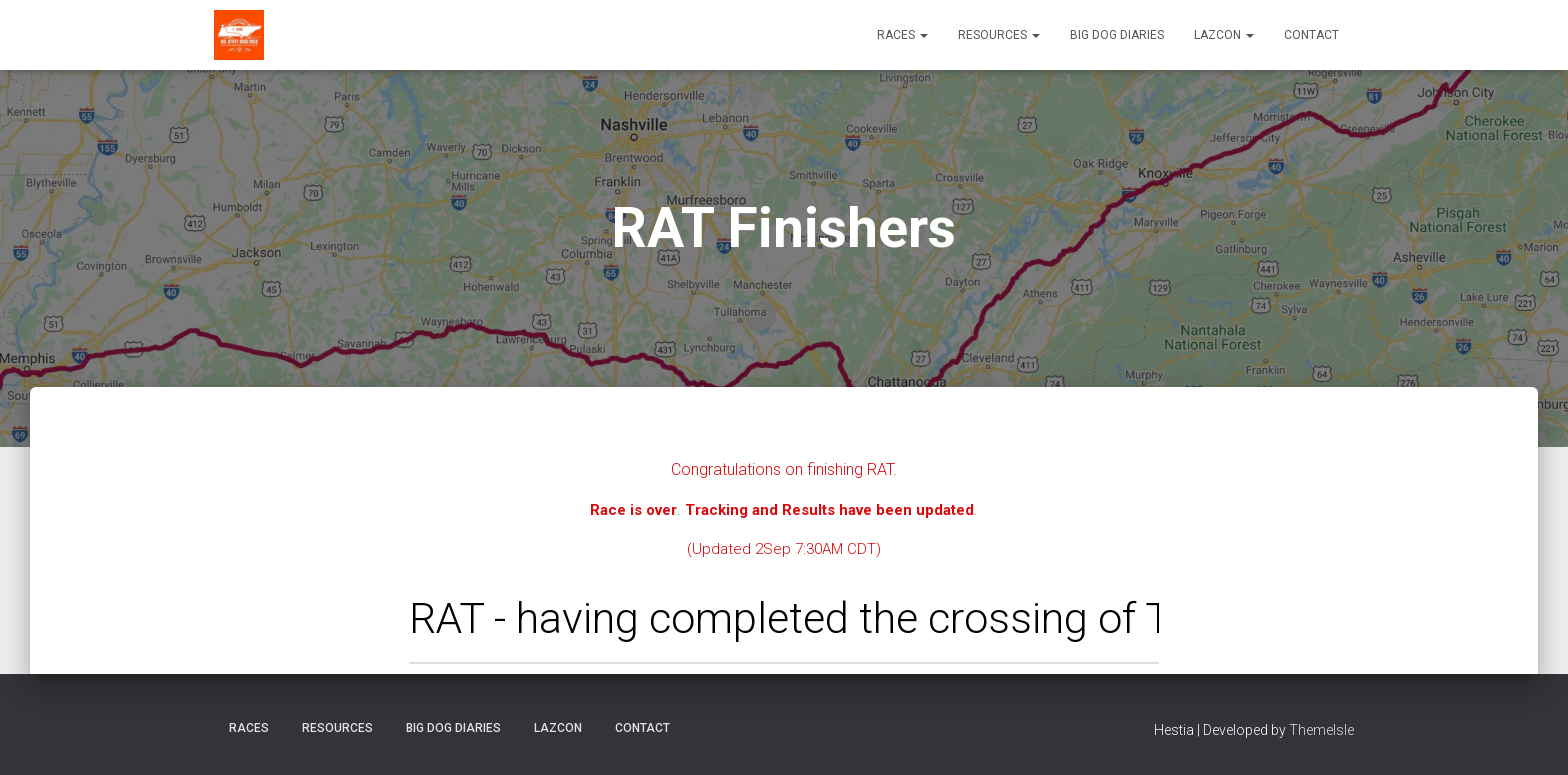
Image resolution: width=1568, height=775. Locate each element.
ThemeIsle (1321, 730)
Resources (999, 35)
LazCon (1224, 35)
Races (902, 35)
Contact (1311, 35)
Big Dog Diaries (1117, 35)
